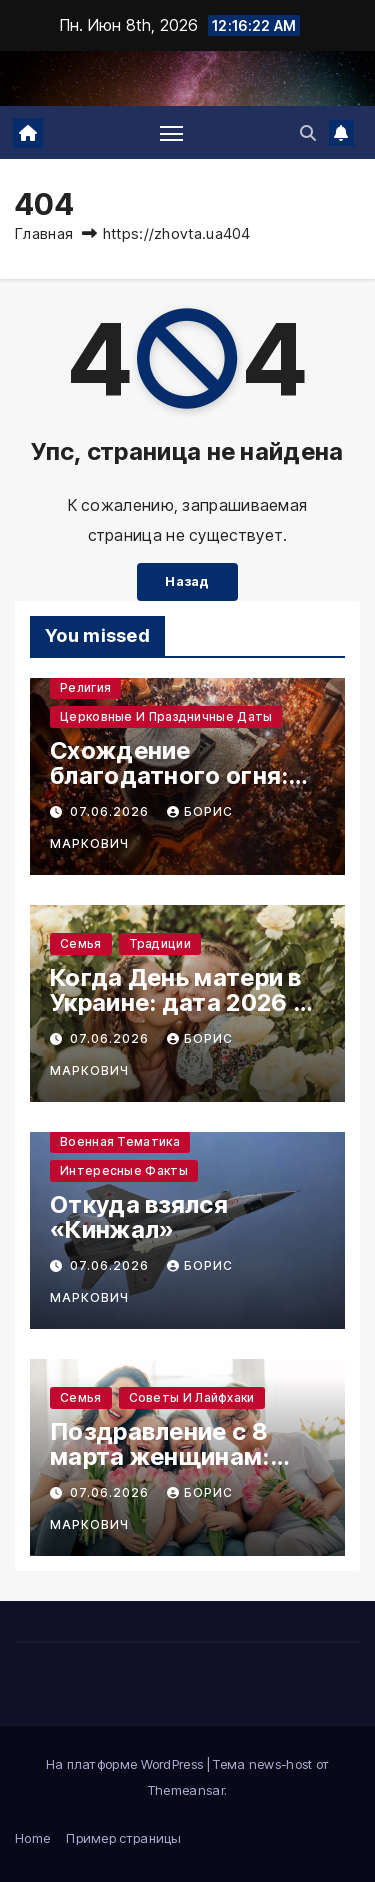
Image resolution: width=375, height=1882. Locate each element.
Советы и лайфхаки (192, 1397)
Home (32, 1838)
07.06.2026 (111, 811)
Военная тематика (120, 1141)
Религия (85, 687)
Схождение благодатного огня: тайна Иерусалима (169, 775)
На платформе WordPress (126, 1764)
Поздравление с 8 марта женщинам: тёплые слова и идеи (176, 1456)
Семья (81, 943)
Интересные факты (124, 1170)
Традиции (160, 943)
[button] (308, 133)
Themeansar (186, 1790)
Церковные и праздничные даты (166, 716)
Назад (187, 581)
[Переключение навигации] (172, 133)
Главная (44, 233)
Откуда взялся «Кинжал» (139, 1217)
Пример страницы (124, 1838)
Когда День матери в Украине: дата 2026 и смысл (178, 1002)
